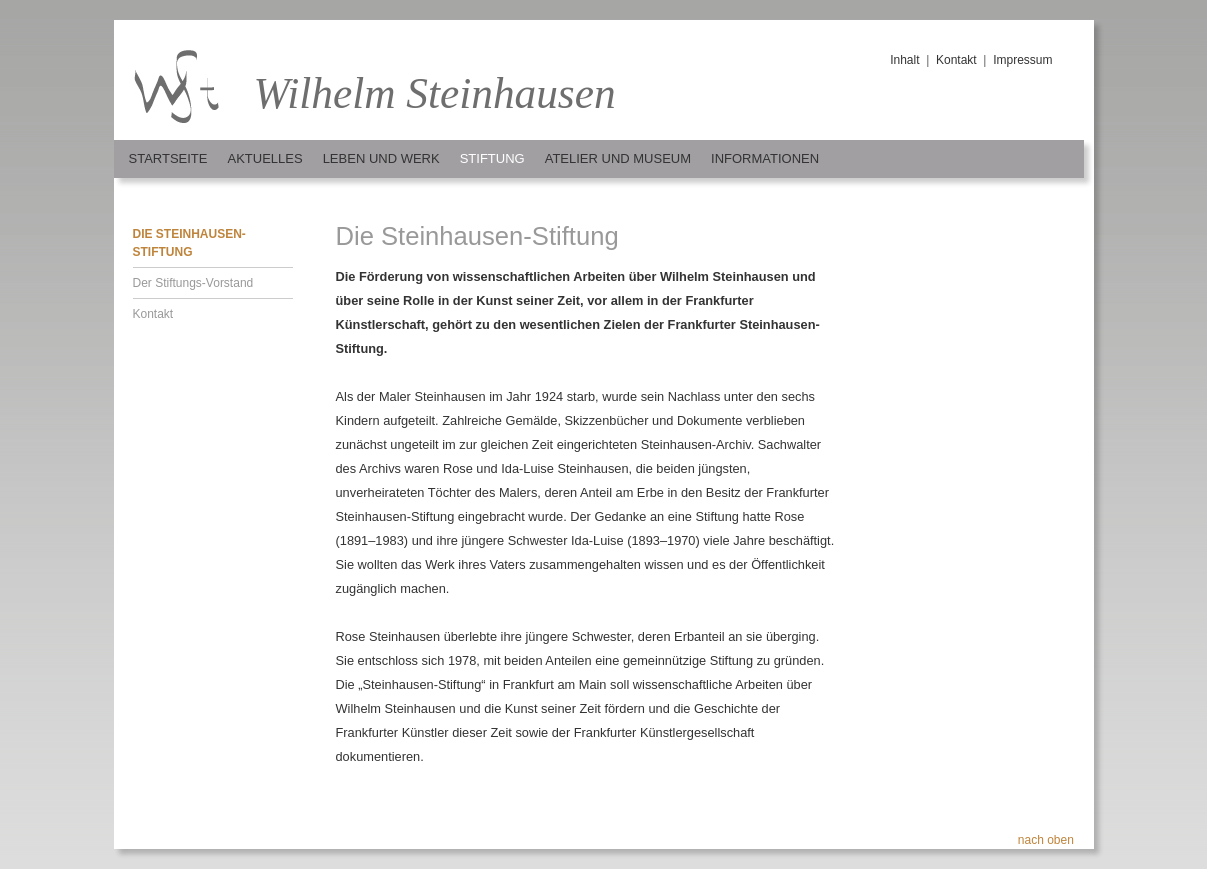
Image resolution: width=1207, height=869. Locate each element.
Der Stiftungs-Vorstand (193, 283)
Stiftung (492, 158)
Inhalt (904, 60)
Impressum (1022, 60)
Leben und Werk (381, 158)
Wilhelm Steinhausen (435, 93)
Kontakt (956, 60)
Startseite (168, 158)
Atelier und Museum (618, 158)
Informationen (765, 158)
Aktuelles (264, 158)
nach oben (1046, 840)
